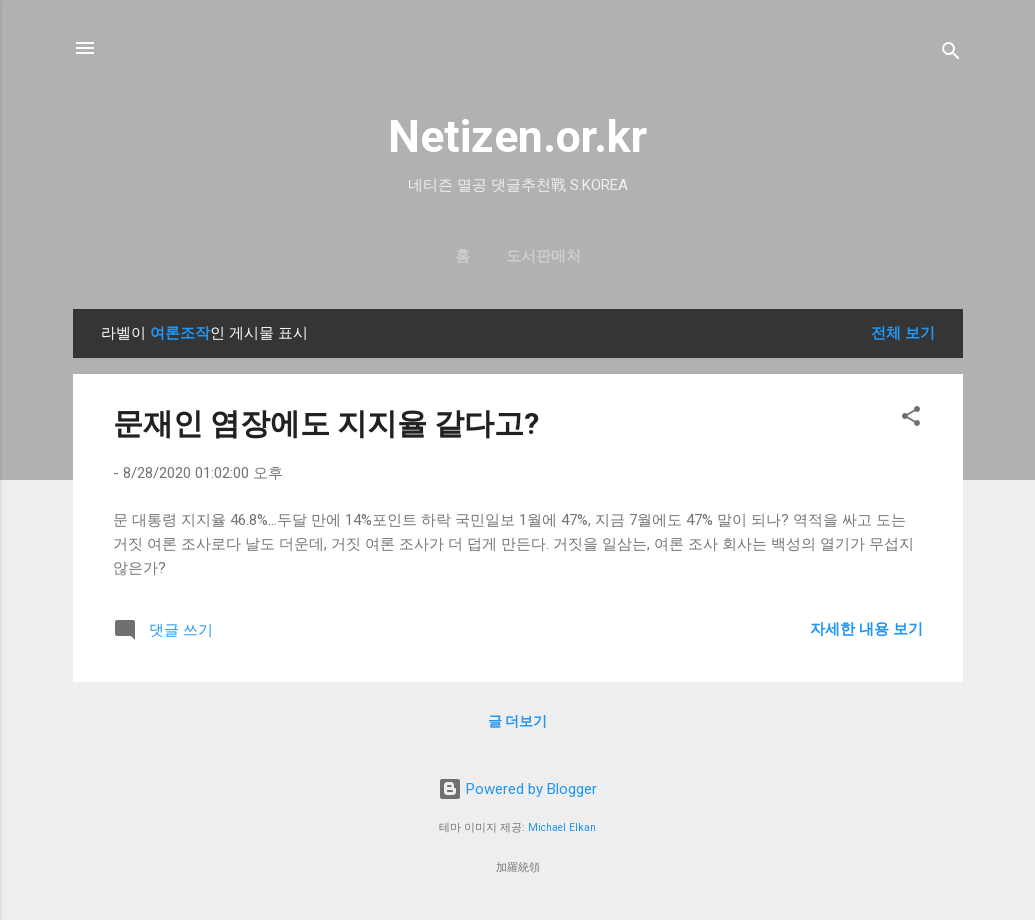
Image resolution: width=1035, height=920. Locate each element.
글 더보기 (517, 721)
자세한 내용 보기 (866, 629)
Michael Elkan (562, 827)
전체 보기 (903, 333)
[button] (911, 419)
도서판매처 (543, 256)
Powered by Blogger (517, 789)
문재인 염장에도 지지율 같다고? (326, 423)
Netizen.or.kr (517, 136)
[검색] (951, 54)
